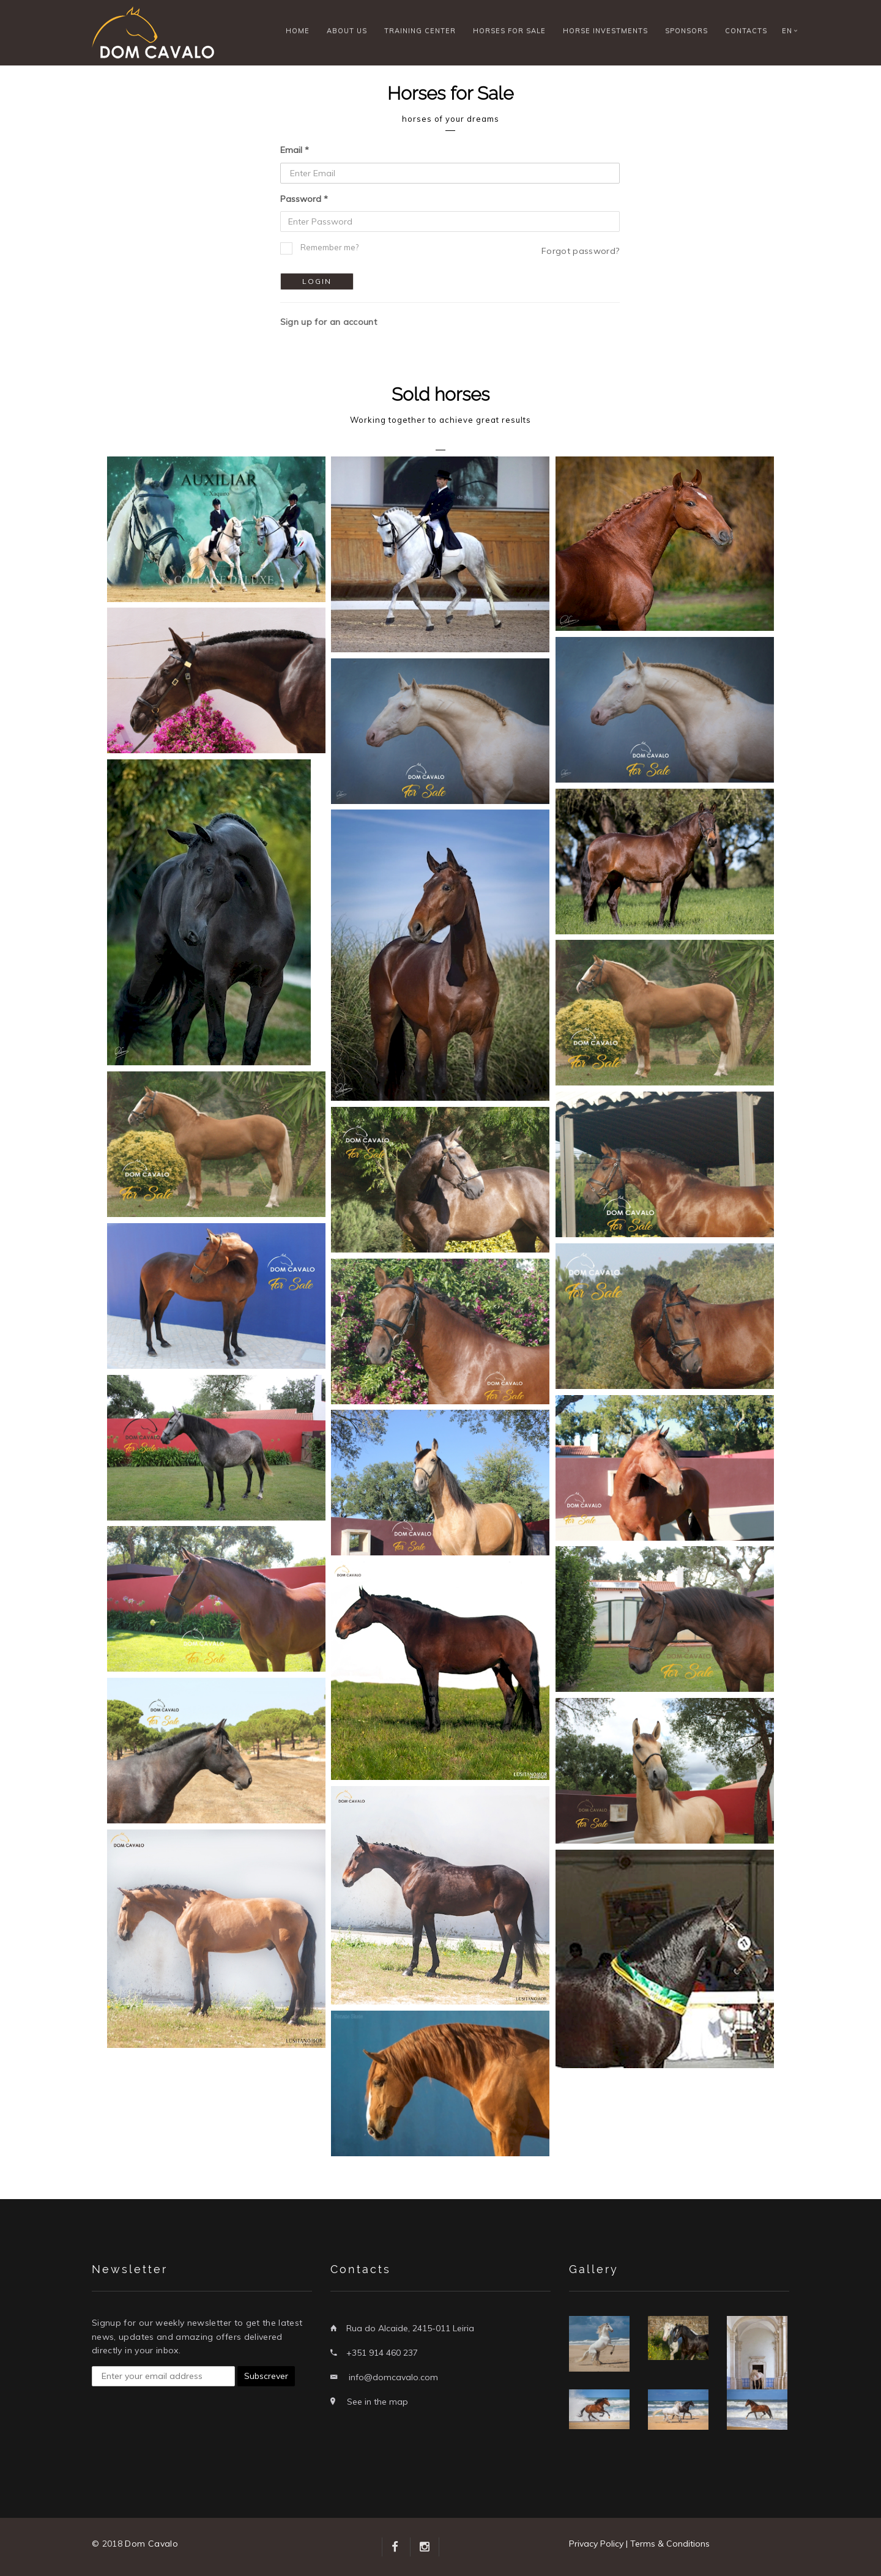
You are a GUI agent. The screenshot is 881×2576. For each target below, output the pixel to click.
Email (291, 149)
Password (300, 198)
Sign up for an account (328, 321)
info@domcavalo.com (393, 2377)
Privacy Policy (596, 2543)
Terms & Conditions (670, 2543)
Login (317, 281)
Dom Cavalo (151, 2543)
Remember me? (329, 247)
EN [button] (787, 30)
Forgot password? (580, 250)
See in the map (377, 2401)
